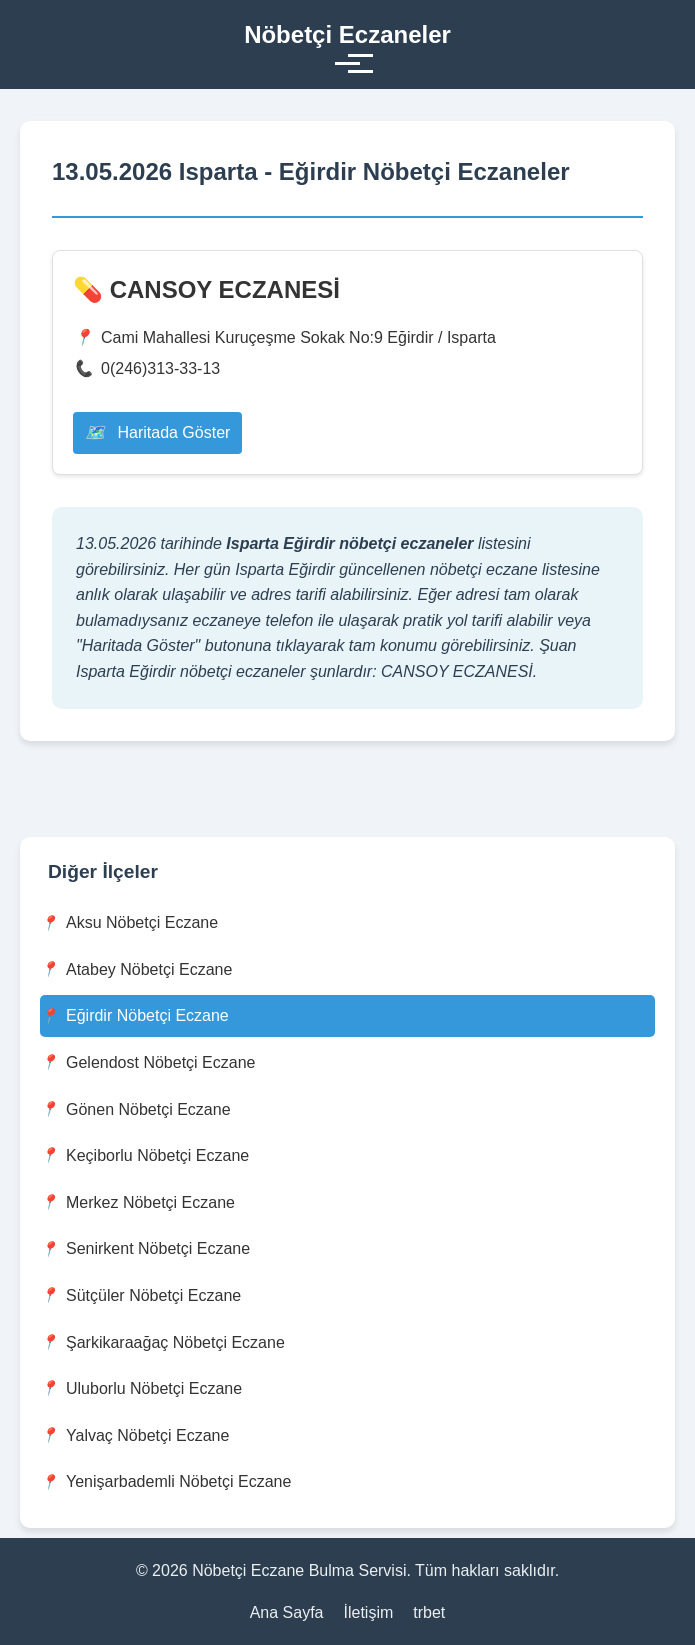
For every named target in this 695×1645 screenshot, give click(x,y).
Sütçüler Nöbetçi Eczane (140, 1295)
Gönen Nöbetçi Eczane (135, 1109)
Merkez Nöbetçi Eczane (137, 1202)
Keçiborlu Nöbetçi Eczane (144, 1155)
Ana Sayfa (287, 1612)
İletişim (369, 1612)
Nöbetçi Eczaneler (347, 34)
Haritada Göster (157, 432)
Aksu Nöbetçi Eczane (129, 923)
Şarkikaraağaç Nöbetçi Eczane (162, 1342)
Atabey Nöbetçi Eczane (136, 969)
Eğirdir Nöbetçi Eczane (134, 1016)
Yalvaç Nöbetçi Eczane (134, 1435)
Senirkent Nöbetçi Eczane (145, 1249)
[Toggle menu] (347, 63)
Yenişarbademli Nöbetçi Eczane (165, 1482)
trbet (429, 1612)
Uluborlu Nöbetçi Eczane (141, 1388)
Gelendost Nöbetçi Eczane (147, 1062)
